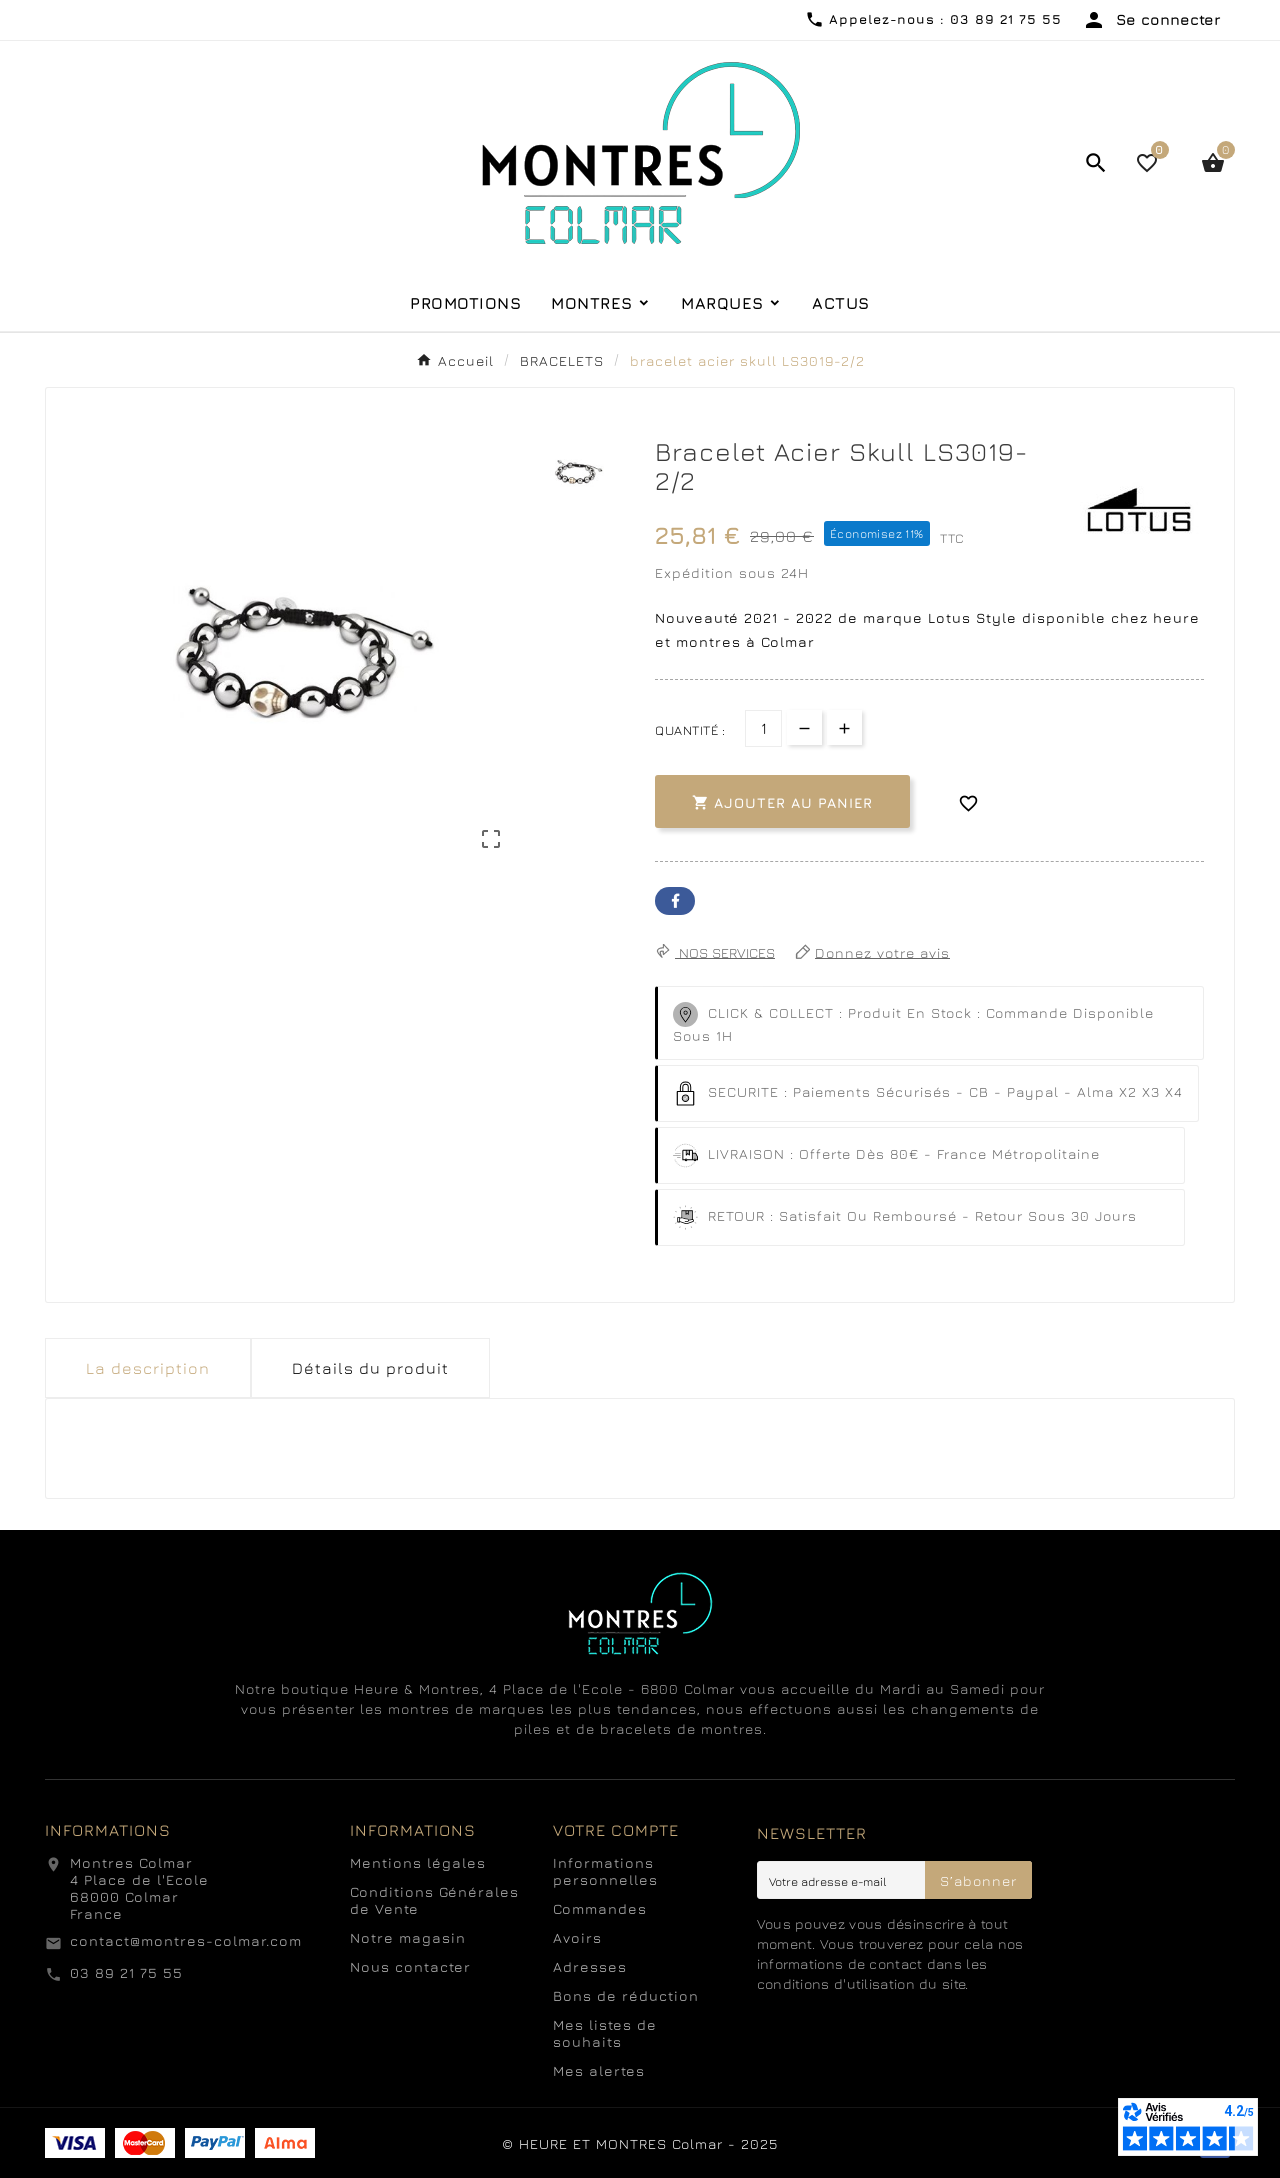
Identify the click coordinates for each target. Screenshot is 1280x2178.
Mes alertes (599, 2070)
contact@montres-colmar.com (186, 1940)
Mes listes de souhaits (605, 2033)
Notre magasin (408, 1937)
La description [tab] (148, 1368)
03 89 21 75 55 (126, 1972)
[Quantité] (763, 728)
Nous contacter (410, 1966)
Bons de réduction (626, 1995)
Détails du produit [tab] (370, 1368)
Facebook (675, 901)
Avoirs (577, 1937)
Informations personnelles (605, 1871)
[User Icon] (1151, 20)
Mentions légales (418, 1862)
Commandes (600, 1908)
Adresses (590, 1966)
